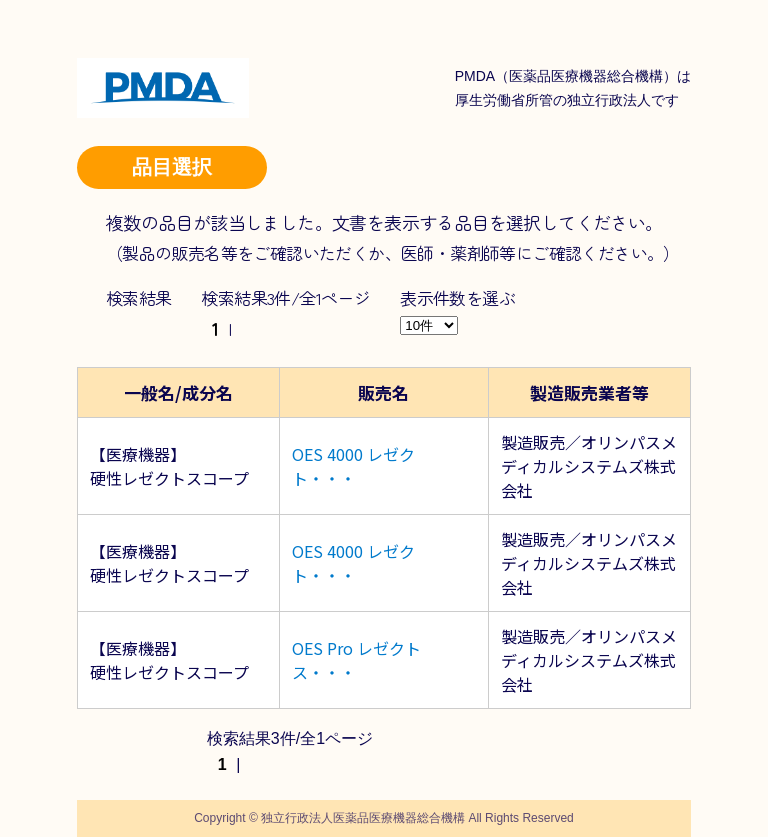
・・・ (332, 478)
